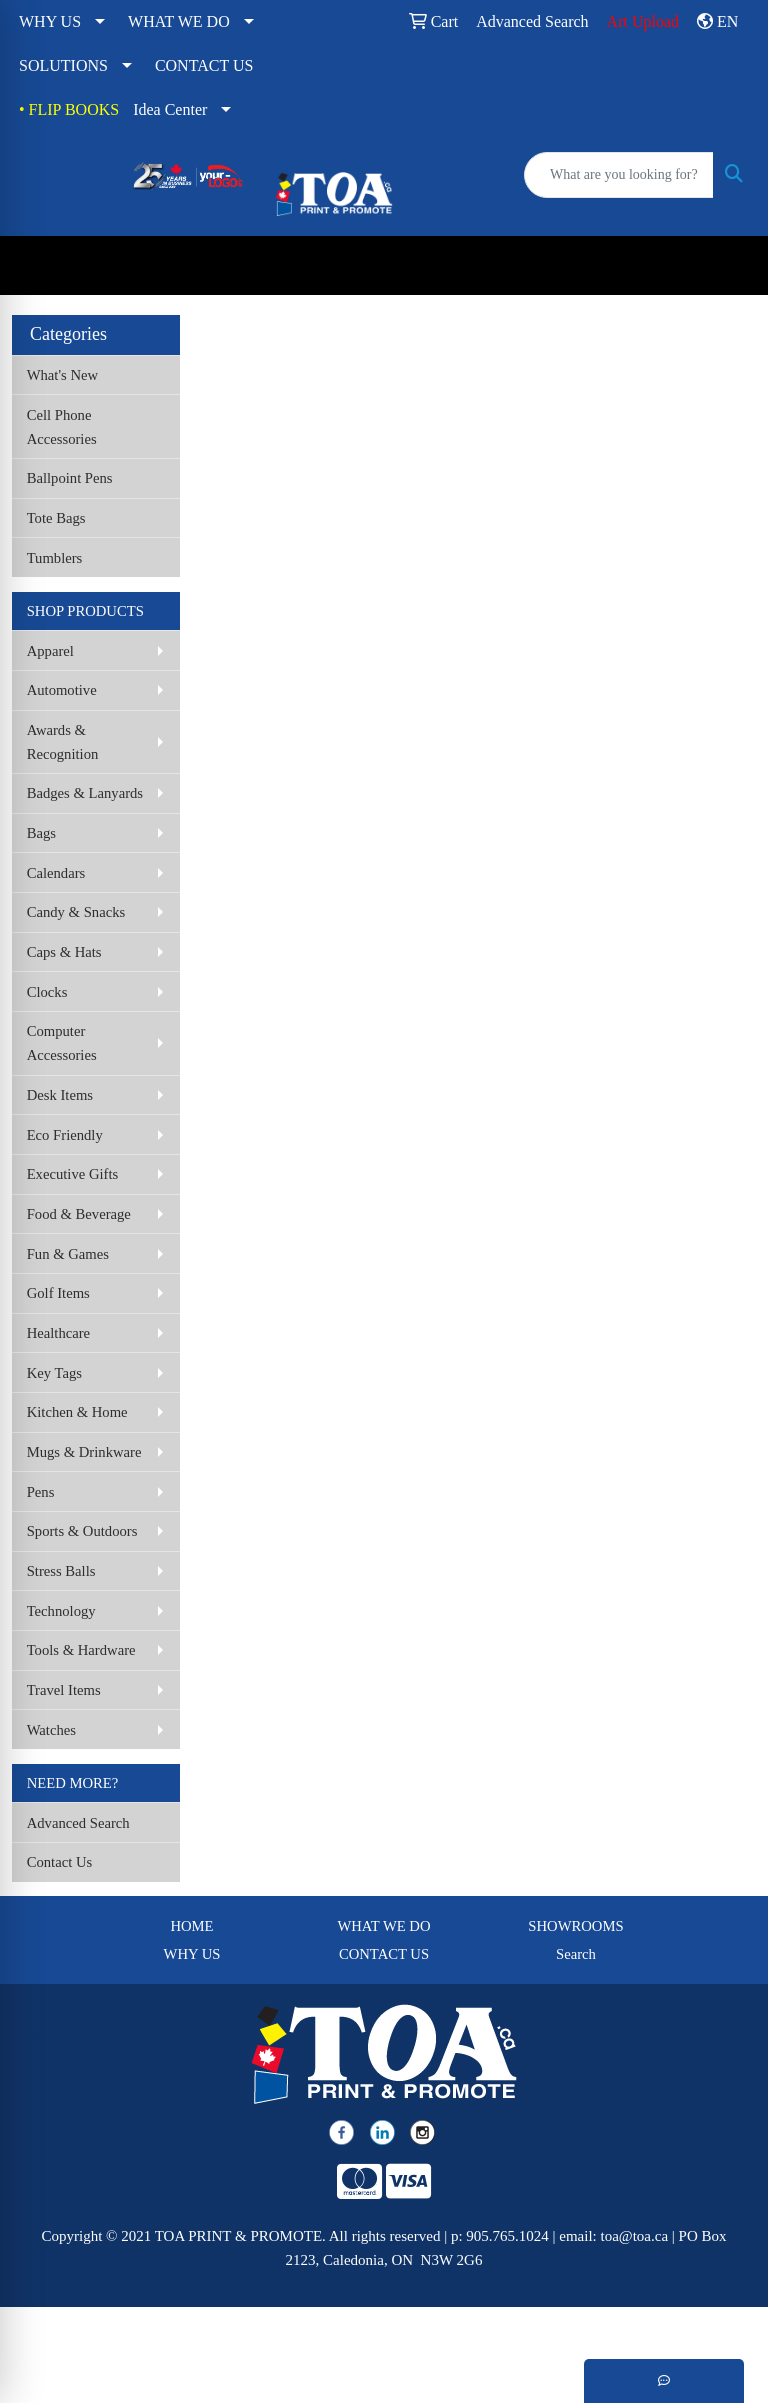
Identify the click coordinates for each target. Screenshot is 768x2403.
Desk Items (60, 1095)
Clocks (47, 992)
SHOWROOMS (575, 1926)
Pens (41, 1492)
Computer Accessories (62, 1043)
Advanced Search (78, 1823)
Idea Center (170, 109)
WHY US (50, 21)
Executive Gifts (73, 1174)
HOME (191, 1926)
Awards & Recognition (63, 742)
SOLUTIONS (63, 65)
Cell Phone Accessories (62, 427)
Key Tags (54, 1373)
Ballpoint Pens (70, 478)
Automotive (62, 690)
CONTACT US (204, 65)
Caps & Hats (64, 952)
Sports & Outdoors (82, 1531)
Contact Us (60, 1862)
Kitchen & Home (77, 1412)
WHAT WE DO (179, 21)
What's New (62, 375)
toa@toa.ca (635, 2236)
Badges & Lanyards (85, 793)
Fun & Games (68, 1254)
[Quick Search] (619, 175)
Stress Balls (61, 1571)
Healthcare (58, 1333)
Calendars (56, 873)
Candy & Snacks (76, 912)
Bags (41, 833)
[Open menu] (728, 266)
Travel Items (64, 1690)
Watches (51, 1730)
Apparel (50, 651)
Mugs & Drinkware (84, 1452)
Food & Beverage (79, 1214)
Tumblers (55, 558)
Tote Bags (56, 518)
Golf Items (58, 1293)
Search (576, 1954)
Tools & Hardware (81, 1650)
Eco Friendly (65, 1135)
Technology (61, 1611)
